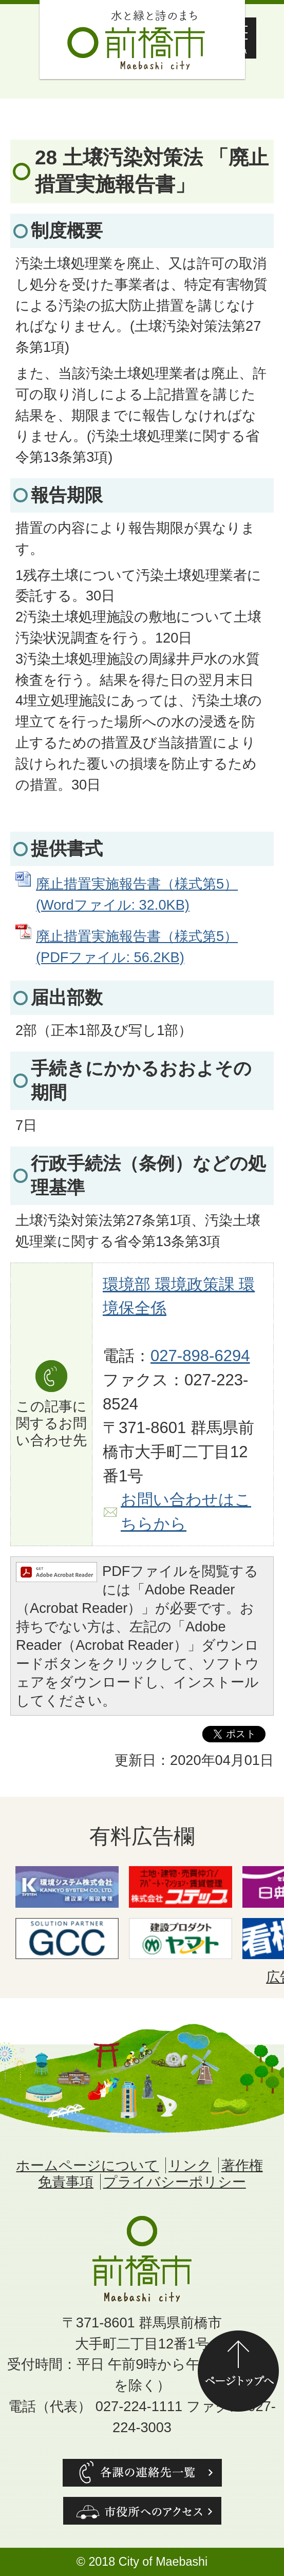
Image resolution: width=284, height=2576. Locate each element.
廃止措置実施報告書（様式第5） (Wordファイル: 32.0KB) (137, 894)
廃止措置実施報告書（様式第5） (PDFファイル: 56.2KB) (137, 946)
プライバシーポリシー (174, 2182)
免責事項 (65, 2182)
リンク (190, 2165)
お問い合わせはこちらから (186, 1512)
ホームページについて (87, 2165)
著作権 (242, 2165)
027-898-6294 (200, 1356)
